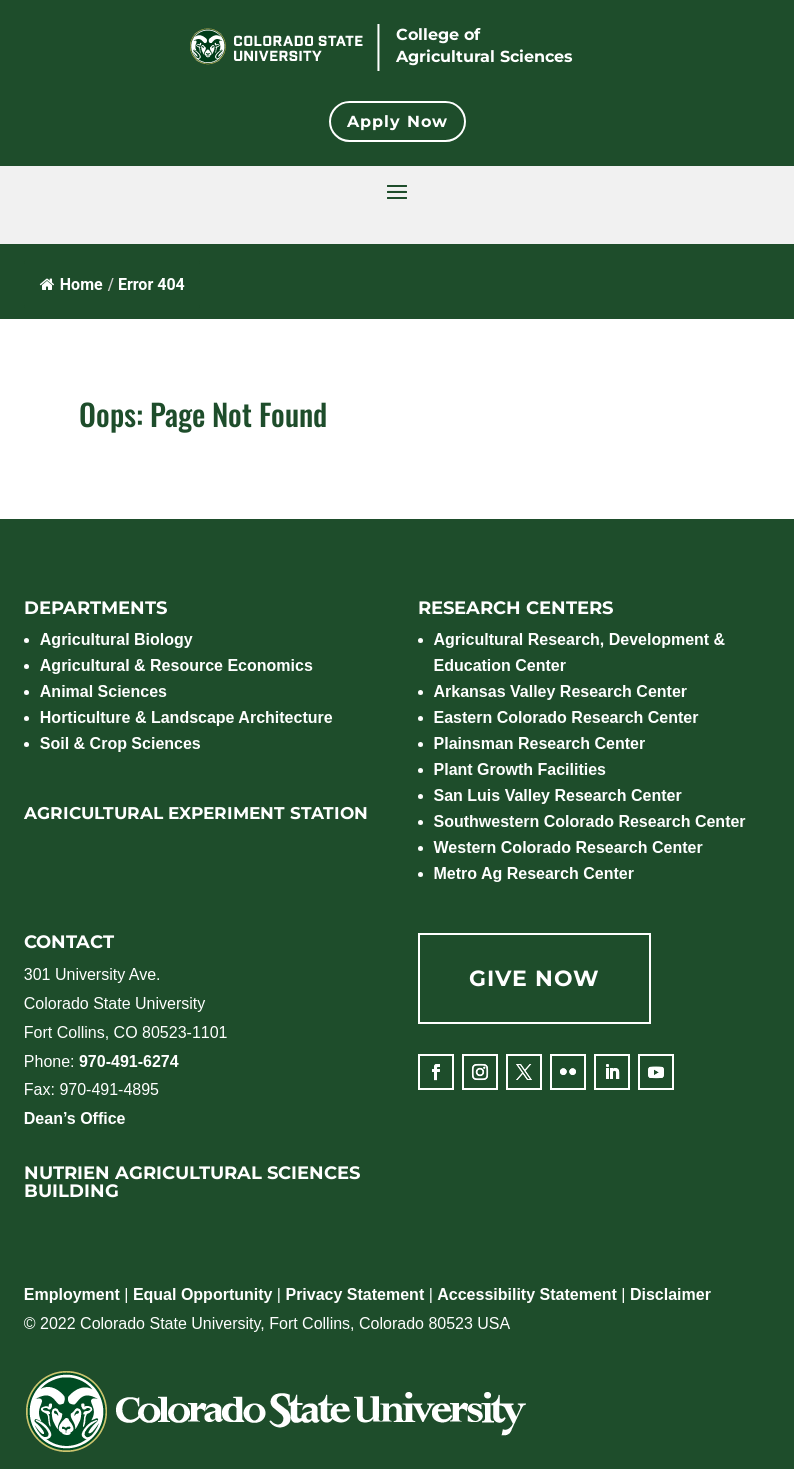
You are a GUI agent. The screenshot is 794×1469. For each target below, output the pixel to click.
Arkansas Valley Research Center (560, 691)
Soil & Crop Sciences (120, 743)
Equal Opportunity (203, 1294)
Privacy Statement (354, 1294)
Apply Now (397, 121)
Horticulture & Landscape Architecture (186, 717)
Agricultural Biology (116, 639)
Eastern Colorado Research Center (566, 717)
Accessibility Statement (527, 1294)
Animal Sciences (103, 691)
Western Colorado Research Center (568, 847)
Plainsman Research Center (540, 743)
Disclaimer (670, 1294)
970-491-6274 (129, 1061)
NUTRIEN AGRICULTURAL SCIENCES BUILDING (192, 1182)
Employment (72, 1294)
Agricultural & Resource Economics (176, 665)
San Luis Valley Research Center (558, 795)
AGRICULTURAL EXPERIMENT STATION (196, 813)
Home (71, 284)
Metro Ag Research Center (534, 873)
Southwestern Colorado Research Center (590, 821)
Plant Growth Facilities (520, 769)
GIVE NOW (534, 978)
